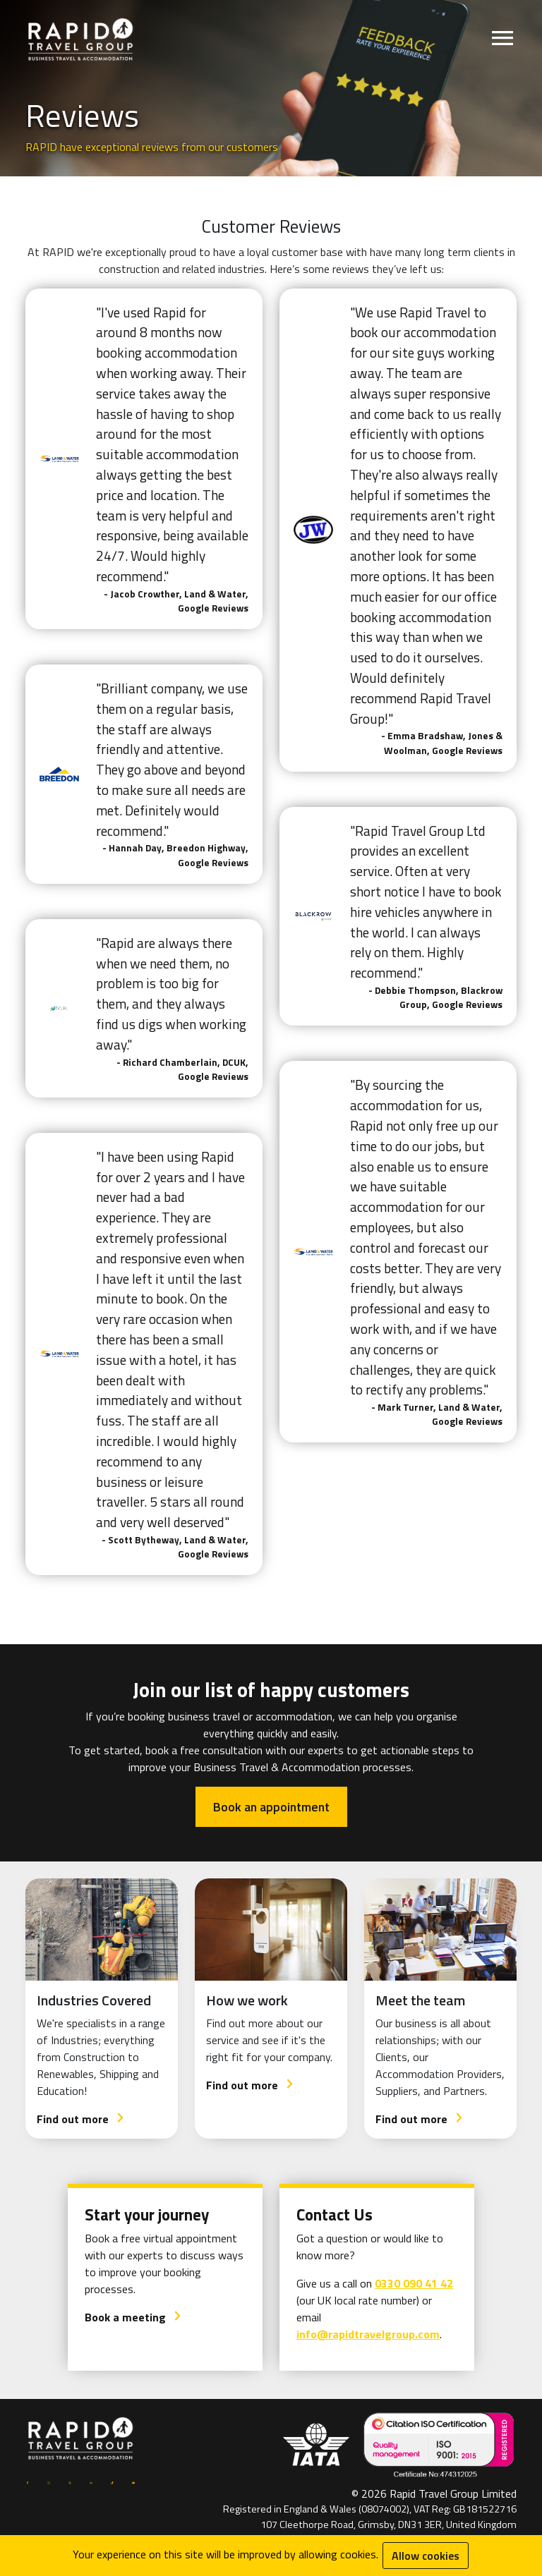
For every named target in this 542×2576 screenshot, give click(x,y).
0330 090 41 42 (414, 2283)
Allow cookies (425, 2555)
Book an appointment (271, 1806)
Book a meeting (133, 2317)
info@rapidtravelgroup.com (368, 2334)
